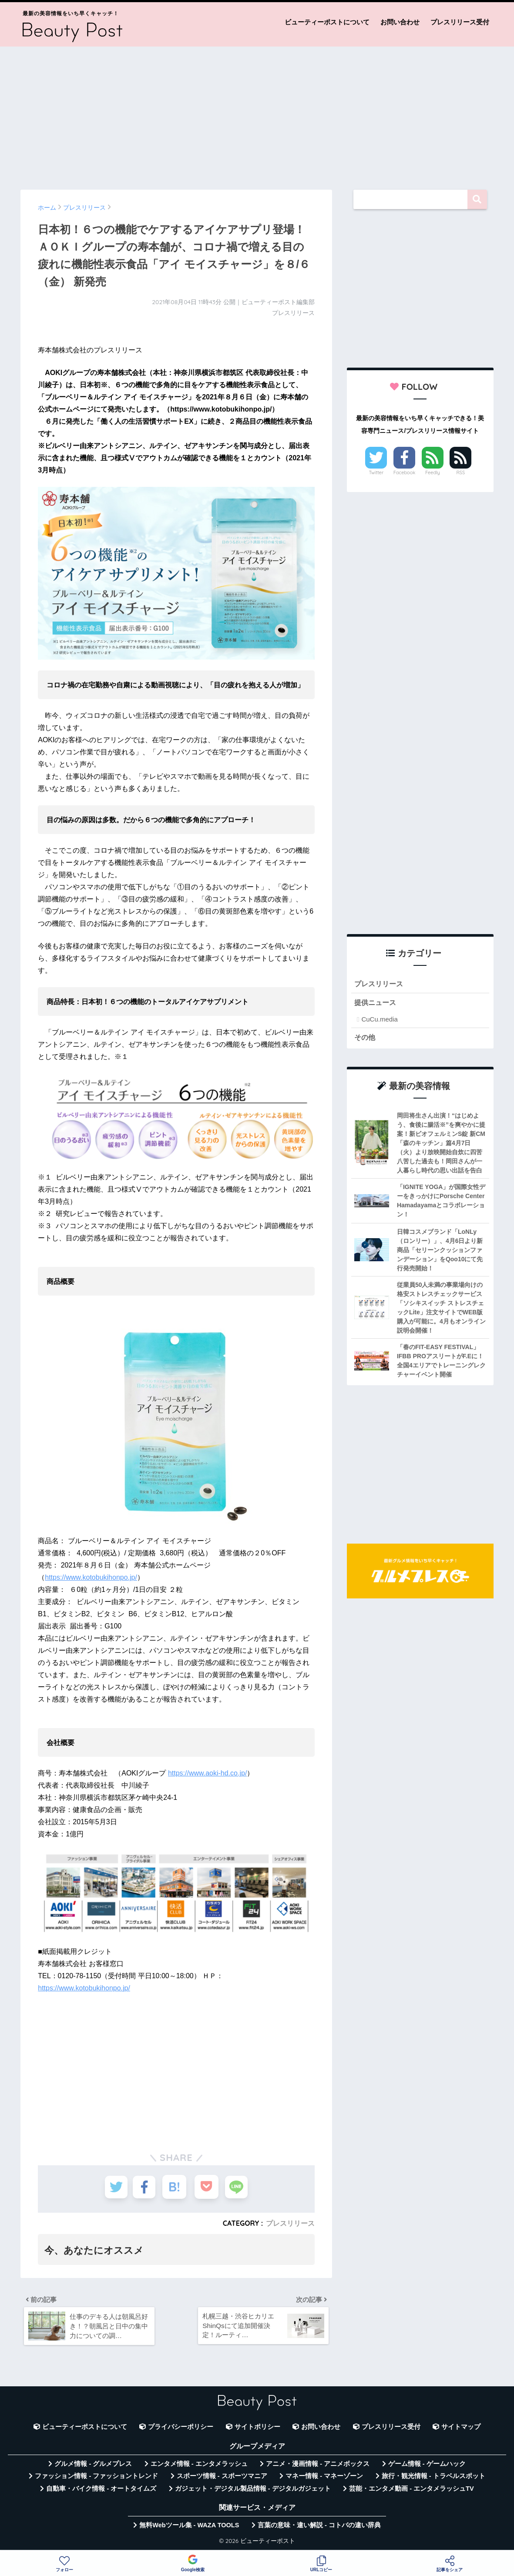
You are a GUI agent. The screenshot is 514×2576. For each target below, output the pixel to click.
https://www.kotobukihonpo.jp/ (91, 1577)
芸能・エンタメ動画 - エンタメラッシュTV (411, 2490)
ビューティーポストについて (327, 22)
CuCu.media (379, 1020)
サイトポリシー (257, 2429)
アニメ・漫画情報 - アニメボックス (318, 2465)
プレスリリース (290, 2223)
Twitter (376, 472)
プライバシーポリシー (180, 2429)
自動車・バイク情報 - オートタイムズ (101, 2490)
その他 (365, 1038)
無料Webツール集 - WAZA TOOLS (189, 2527)
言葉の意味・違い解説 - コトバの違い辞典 (319, 2527)
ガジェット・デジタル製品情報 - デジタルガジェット (253, 2490)
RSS (460, 472)
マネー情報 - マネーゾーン (324, 2478)
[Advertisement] (257, 114)
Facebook (404, 472)
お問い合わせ (400, 22)
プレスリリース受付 (459, 22)
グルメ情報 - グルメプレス (93, 2465)
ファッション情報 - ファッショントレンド (96, 2478)
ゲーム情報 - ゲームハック (427, 2465)
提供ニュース (376, 1003)
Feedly (432, 472)
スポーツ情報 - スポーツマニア (222, 2478)
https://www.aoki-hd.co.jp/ (207, 1773)
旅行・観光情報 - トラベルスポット (433, 2478)
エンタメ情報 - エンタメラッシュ (199, 2465)
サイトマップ (460, 2429)
